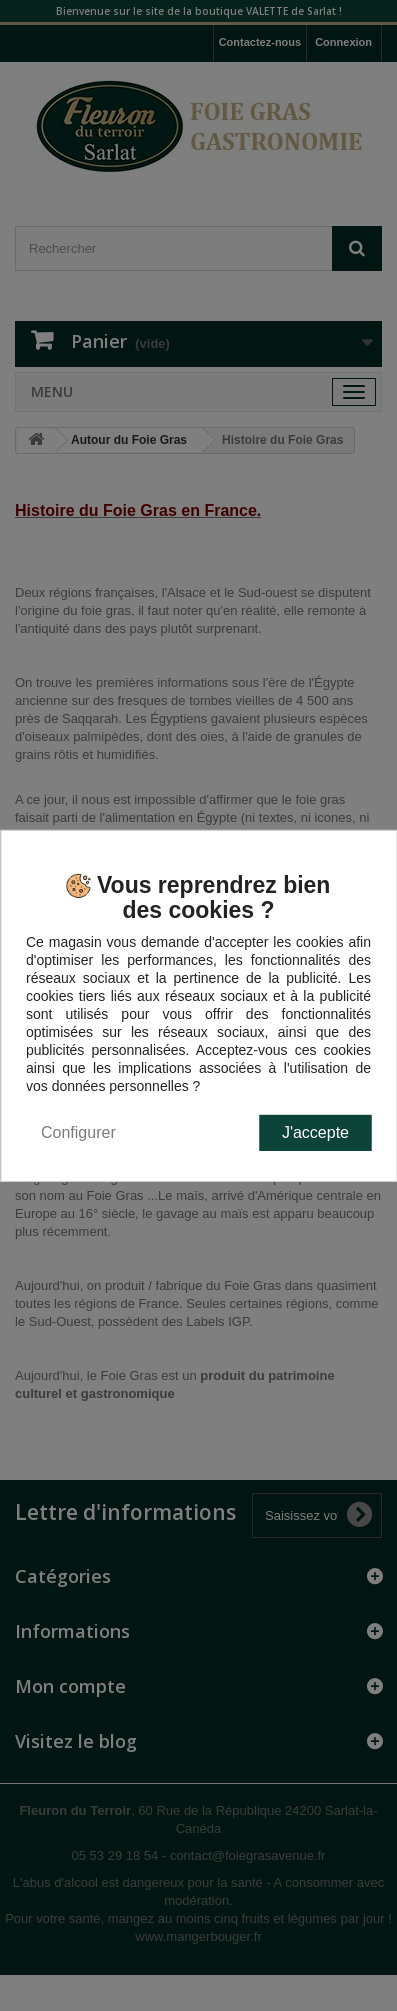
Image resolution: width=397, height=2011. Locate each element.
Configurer (78, 1132)
